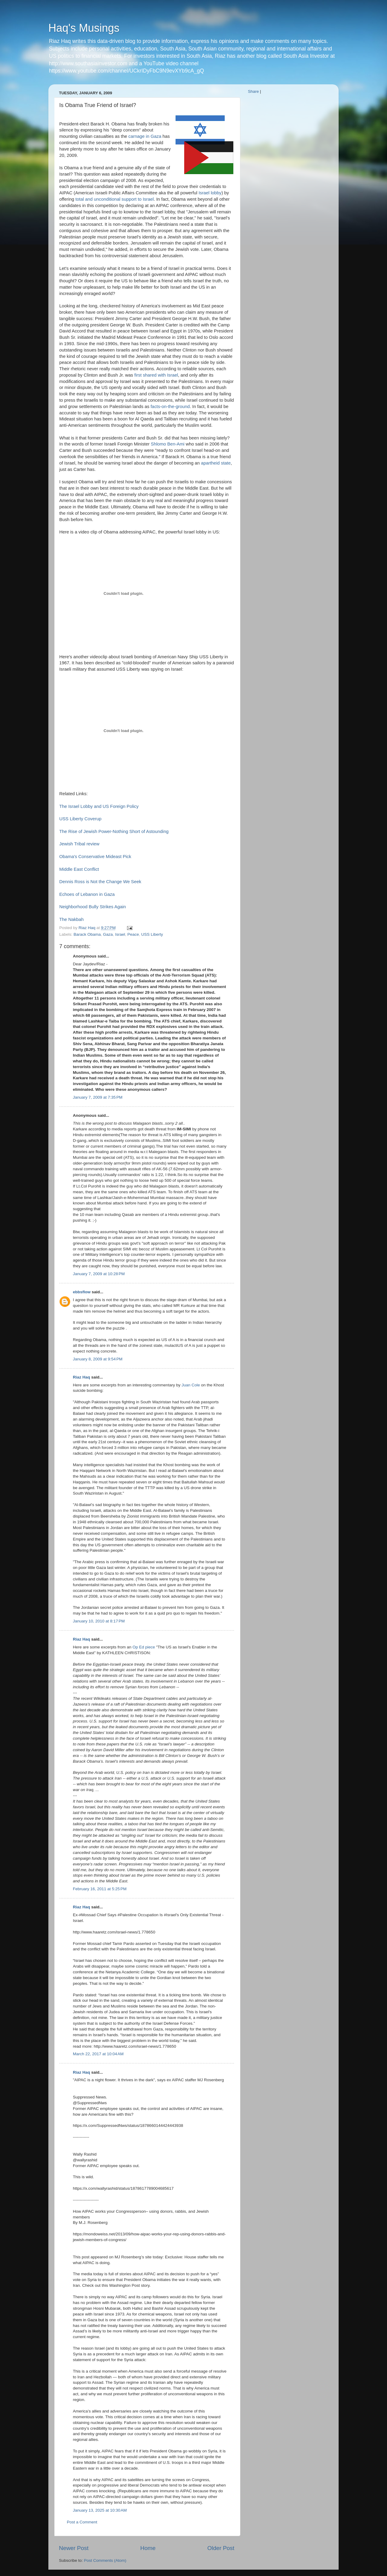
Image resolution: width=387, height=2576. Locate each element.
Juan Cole (190, 1385)
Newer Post (74, 2548)
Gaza (108, 934)
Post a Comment (82, 2522)
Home (147, 2548)
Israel (120, 934)
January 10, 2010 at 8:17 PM (99, 1621)
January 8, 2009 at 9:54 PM (97, 1359)
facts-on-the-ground (170, 406)
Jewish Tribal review (79, 843)
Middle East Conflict (79, 869)
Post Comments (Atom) (105, 2560)
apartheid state (216, 463)
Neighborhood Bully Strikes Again (92, 906)
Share (253, 91)
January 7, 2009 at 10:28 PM (99, 1274)
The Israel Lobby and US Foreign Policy (98, 806)
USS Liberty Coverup (80, 818)
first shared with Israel (156, 375)
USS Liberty (152, 934)
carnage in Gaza (144, 136)
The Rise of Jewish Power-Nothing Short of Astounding (113, 831)
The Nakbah (71, 919)
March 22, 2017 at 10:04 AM (98, 2054)
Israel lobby (210, 192)
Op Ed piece (143, 1647)
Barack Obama (87, 934)
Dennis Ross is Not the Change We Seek (100, 881)
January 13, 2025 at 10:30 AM (100, 2510)
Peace (133, 934)
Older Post (220, 2548)
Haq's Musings (83, 28)
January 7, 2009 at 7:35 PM (97, 1097)
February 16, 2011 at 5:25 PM (99, 1889)
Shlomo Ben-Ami (167, 444)
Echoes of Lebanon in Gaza (87, 894)
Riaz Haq (81, 1377)
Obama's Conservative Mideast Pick (95, 856)
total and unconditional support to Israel (114, 199)
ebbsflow (82, 1292)
